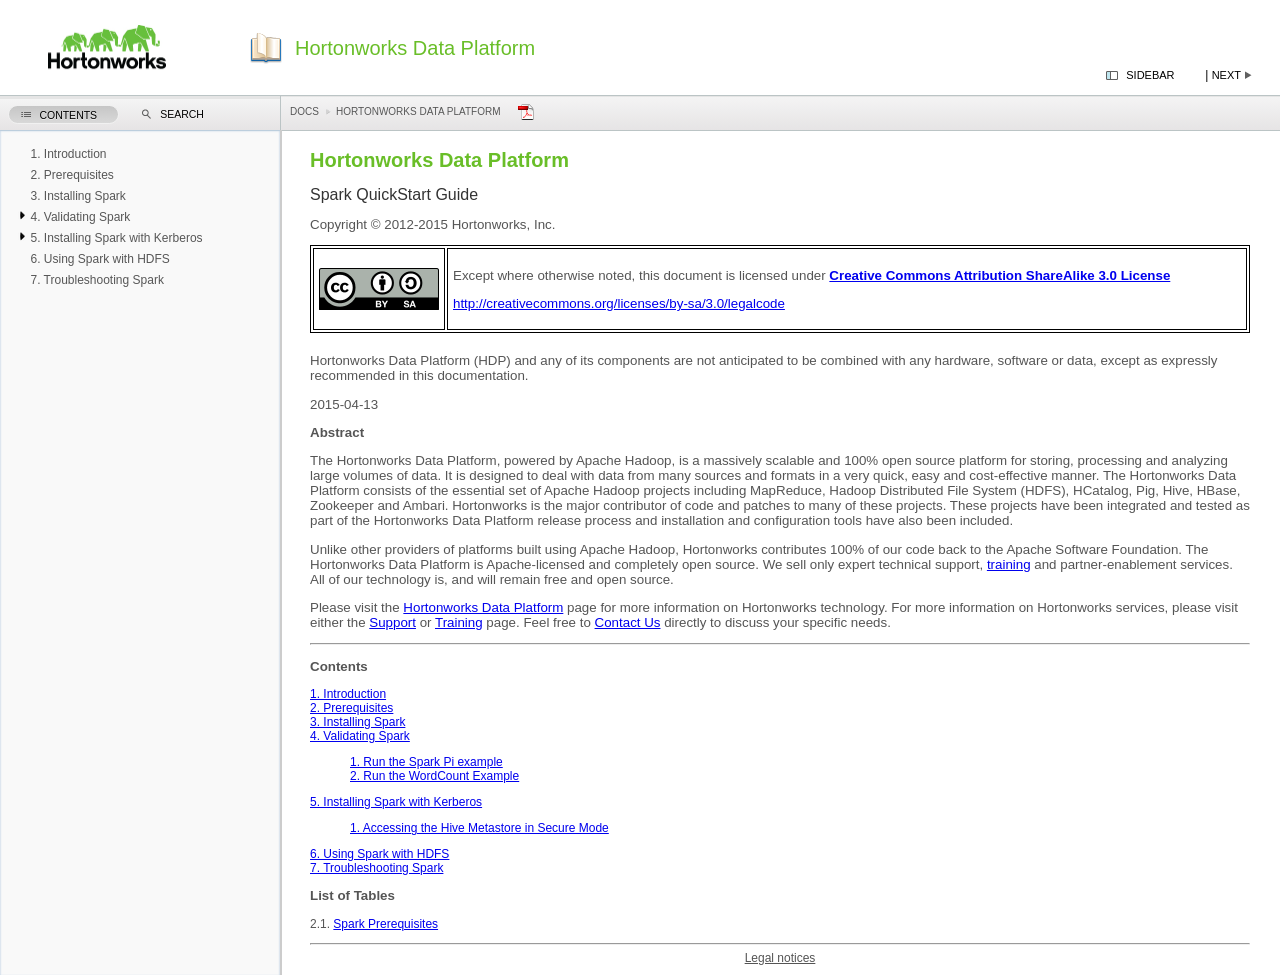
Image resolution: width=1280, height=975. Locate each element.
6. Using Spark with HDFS (379, 854)
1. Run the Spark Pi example (426, 762)
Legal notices (780, 958)
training (1009, 564)
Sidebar (1150, 75)
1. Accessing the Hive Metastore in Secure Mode (479, 828)
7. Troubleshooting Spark (376, 868)
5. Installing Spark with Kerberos (396, 802)
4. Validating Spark (360, 736)
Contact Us (628, 622)
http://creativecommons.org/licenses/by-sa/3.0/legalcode (619, 303)
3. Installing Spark (357, 722)
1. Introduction (348, 694)
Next (1226, 75)
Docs (304, 111)
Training (459, 622)
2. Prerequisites (351, 708)
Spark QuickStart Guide (394, 194)
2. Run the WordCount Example (434, 776)
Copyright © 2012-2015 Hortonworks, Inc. (432, 224)
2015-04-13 (344, 404)
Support (392, 622)
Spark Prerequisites (385, 924)
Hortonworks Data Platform (418, 111)
